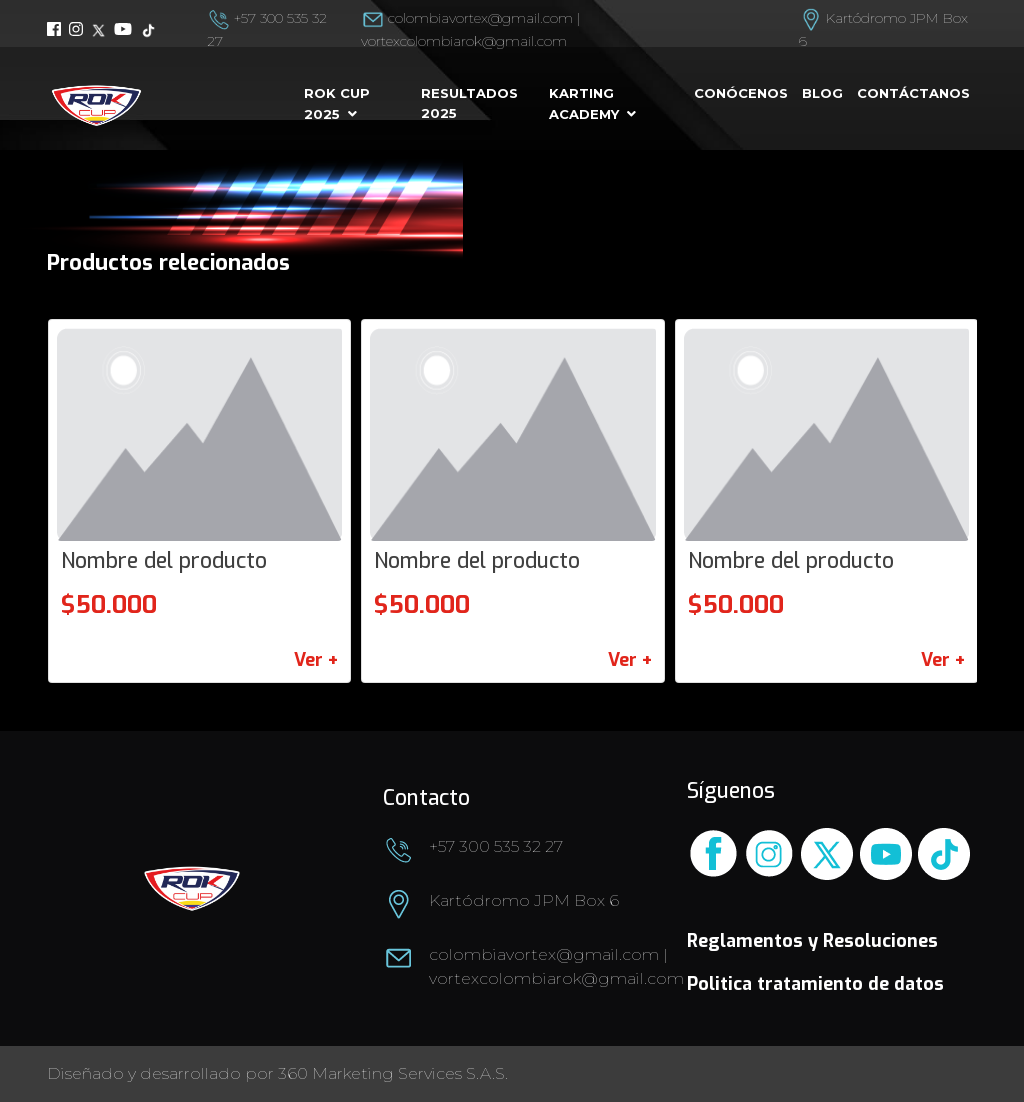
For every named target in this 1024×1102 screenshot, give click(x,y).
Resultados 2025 (469, 103)
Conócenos (741, 93)
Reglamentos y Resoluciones (812, 941)
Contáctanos (913, 93)
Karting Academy (584, 103)
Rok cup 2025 (337, 103)
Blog (822, 93)
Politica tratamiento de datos (815, 984)
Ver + (316, 660)
